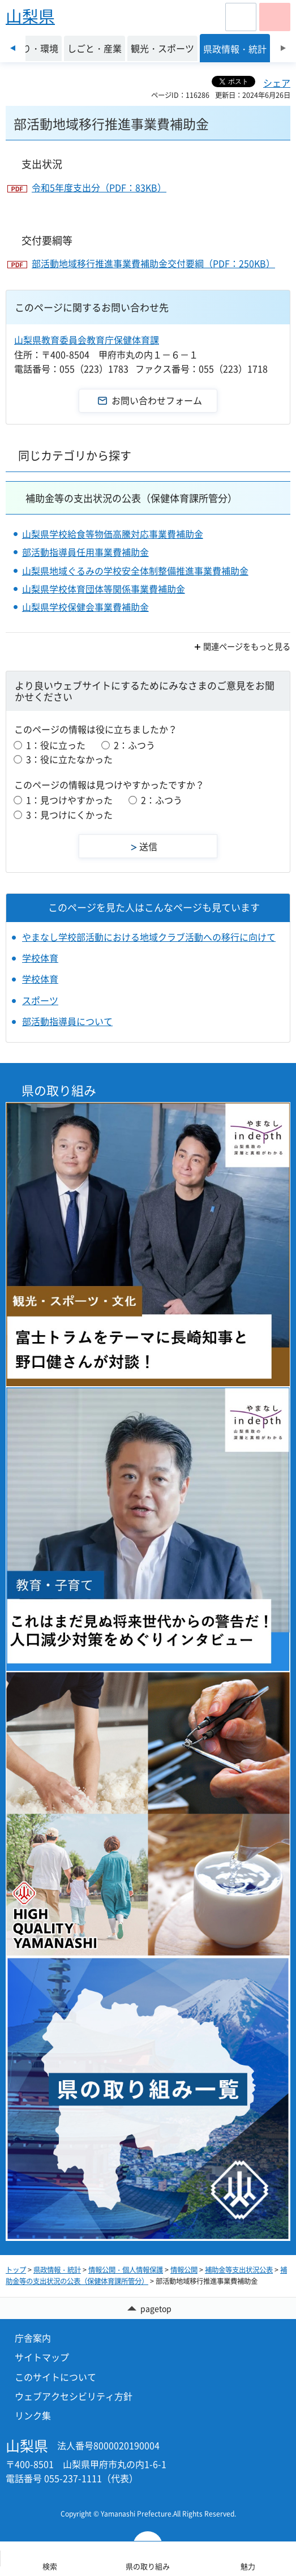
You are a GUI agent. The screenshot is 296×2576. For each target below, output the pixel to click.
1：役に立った (55, 745)
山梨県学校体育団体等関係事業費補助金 (103, 588)
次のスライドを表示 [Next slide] (283, 48)
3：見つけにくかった (69, 814)
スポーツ (40, 1000)
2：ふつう (134, 745)
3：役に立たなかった (69, 759)
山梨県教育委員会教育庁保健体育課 (86, 339)
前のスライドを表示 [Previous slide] (12, 48)
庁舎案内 (33, 2337)
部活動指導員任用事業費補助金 (85, 552)
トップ (16, 2270)
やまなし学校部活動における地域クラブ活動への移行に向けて (149, 937)
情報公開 (184, 2270)
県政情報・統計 (57, 2270)
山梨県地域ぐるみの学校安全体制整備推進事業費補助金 (135, 570)
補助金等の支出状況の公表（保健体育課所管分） (131, 498)
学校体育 (40, 957)
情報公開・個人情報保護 (125, 2270)
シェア (276, 82)
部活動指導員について (67, 1021)
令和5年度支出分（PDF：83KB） (99, 187)
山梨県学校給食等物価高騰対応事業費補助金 (112, 534)
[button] (240, 17)
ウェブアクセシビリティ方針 (73, 2396)
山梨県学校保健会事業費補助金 (85, 607)
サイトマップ (42, 2357)
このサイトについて (55, 2377)
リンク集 (33, 2415)
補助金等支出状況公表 (239, 2270)
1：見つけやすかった (69, 800)
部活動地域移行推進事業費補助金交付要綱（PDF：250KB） (153, 263)
